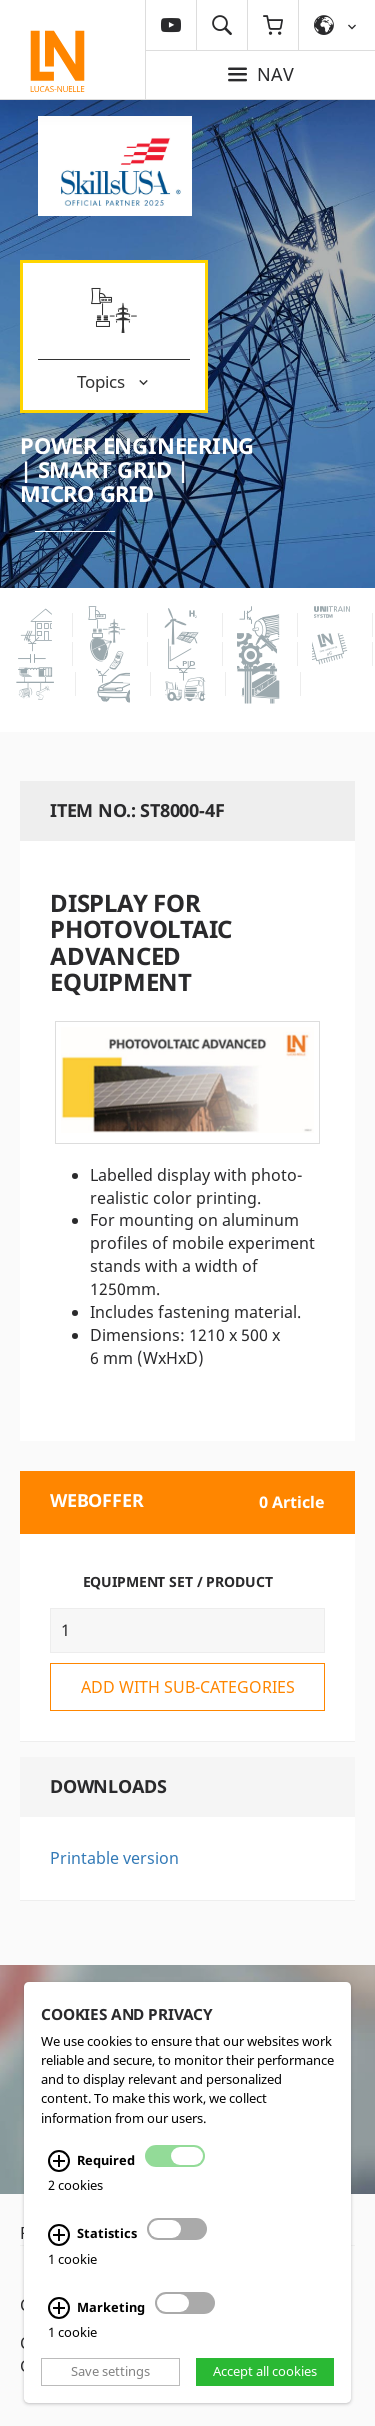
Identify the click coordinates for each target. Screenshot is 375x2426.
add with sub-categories (188, 1687)
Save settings (110, 2371)
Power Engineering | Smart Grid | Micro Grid (137, 469)
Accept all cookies (265, 2371)
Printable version (114, 1858)
